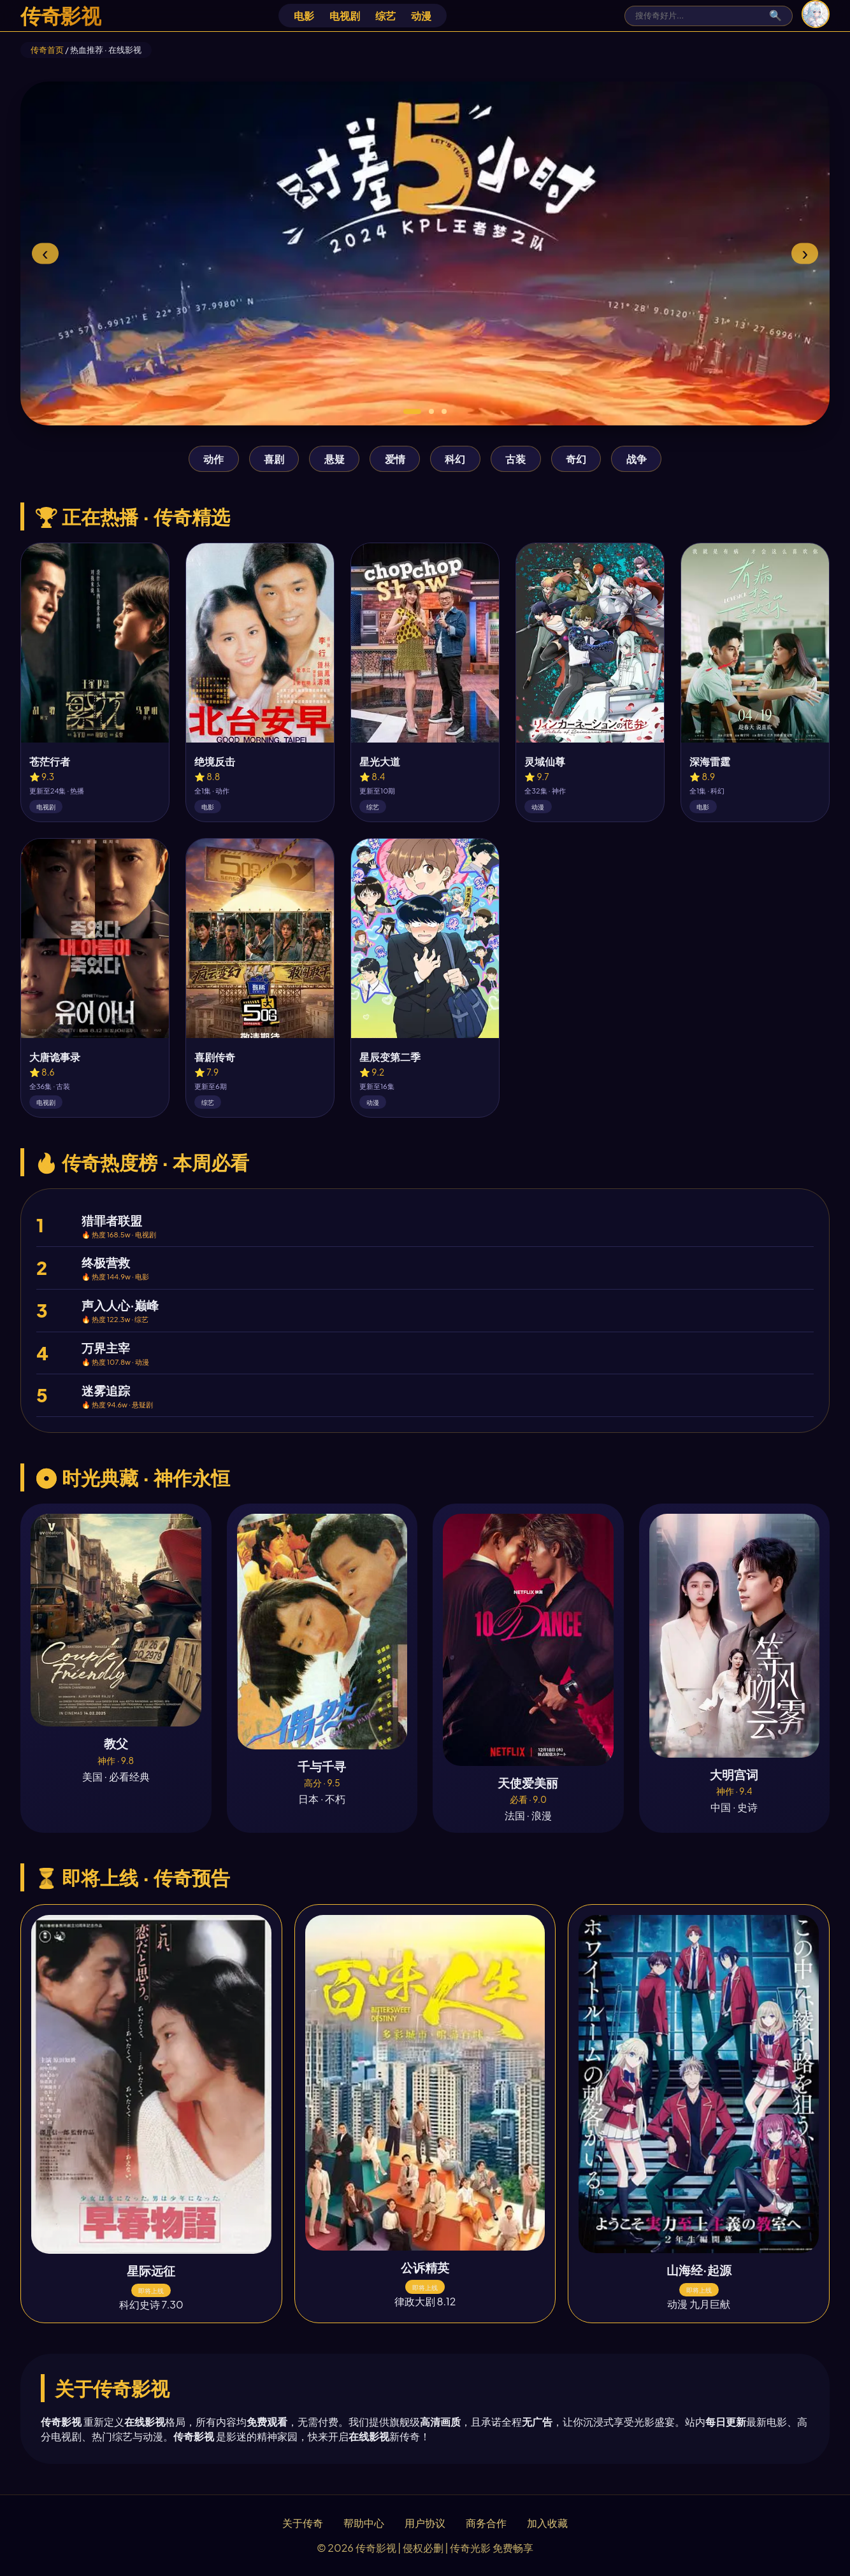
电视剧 (344, 15)
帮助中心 (363, 2523)
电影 (304, 15)
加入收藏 (547, 2523)
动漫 (421, 15)
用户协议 (425, 2523)
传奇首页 (47, 50)
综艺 (385, 15)
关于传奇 (302, 2523)
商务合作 (486, 2523)
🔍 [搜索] (775, 15)
